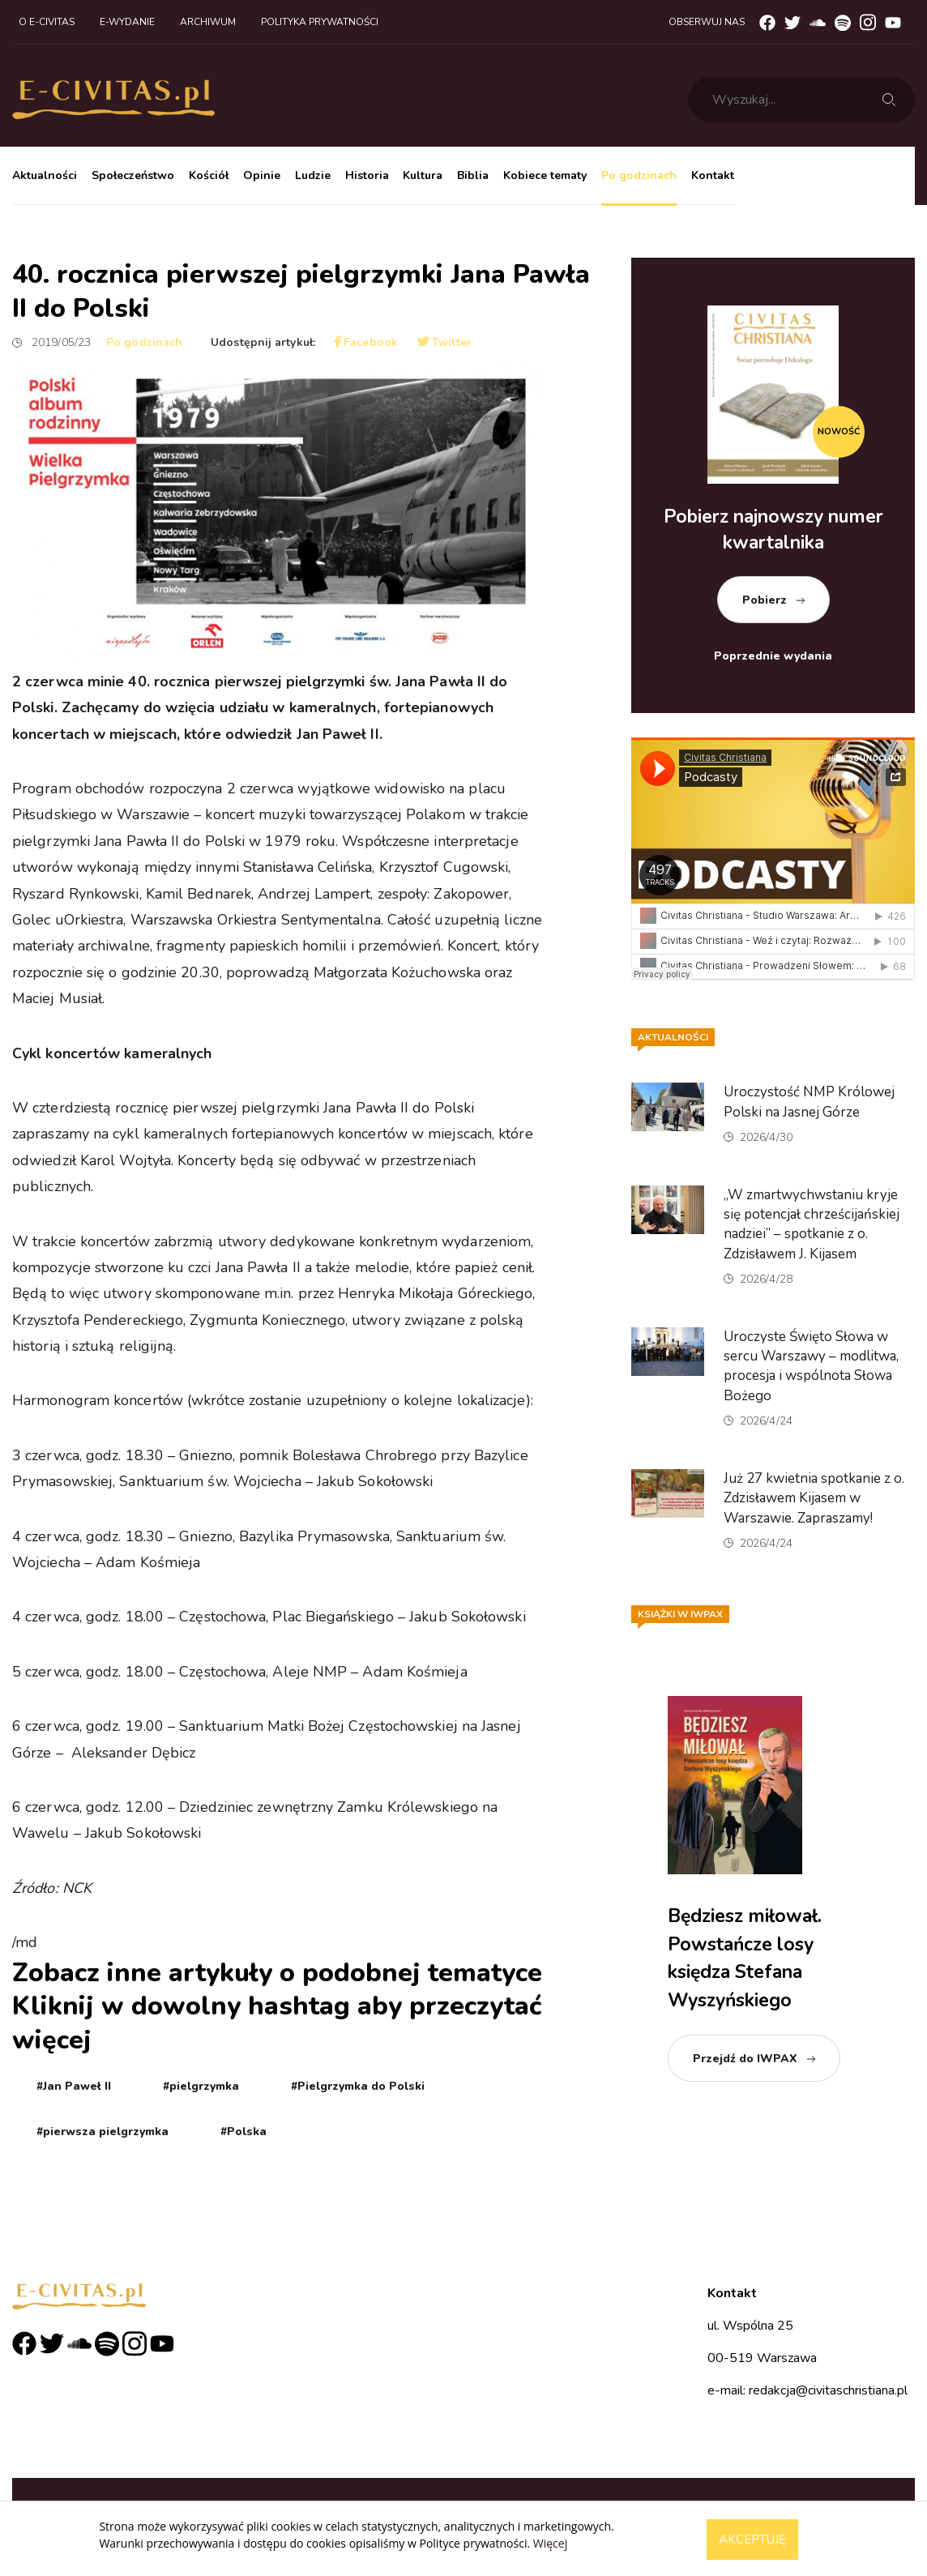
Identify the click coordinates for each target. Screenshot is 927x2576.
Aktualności (44, 175)
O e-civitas (47, 21)
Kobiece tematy (545, 175)
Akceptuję (752, 2539)
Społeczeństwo (133, 175)
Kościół (209, 175)
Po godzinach (639, 175)
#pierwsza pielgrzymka (102, 2131)
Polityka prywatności (319, 21)
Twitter (444, 342)
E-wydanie (127, 21)
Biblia (473, 175)
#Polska (243, 2131)
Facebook (366, 342)
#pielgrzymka (201, 2086)
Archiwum (208, 21)
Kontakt (712, 175)
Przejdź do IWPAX (745, 2058)
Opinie (261, 175)
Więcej (550, 2543)
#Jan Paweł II (73, 2086)
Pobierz (764, 600)
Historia (367, 175)
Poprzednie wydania (773, 656)
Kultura (422, 175)
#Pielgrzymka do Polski (358, 2086)
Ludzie (313, 175)
